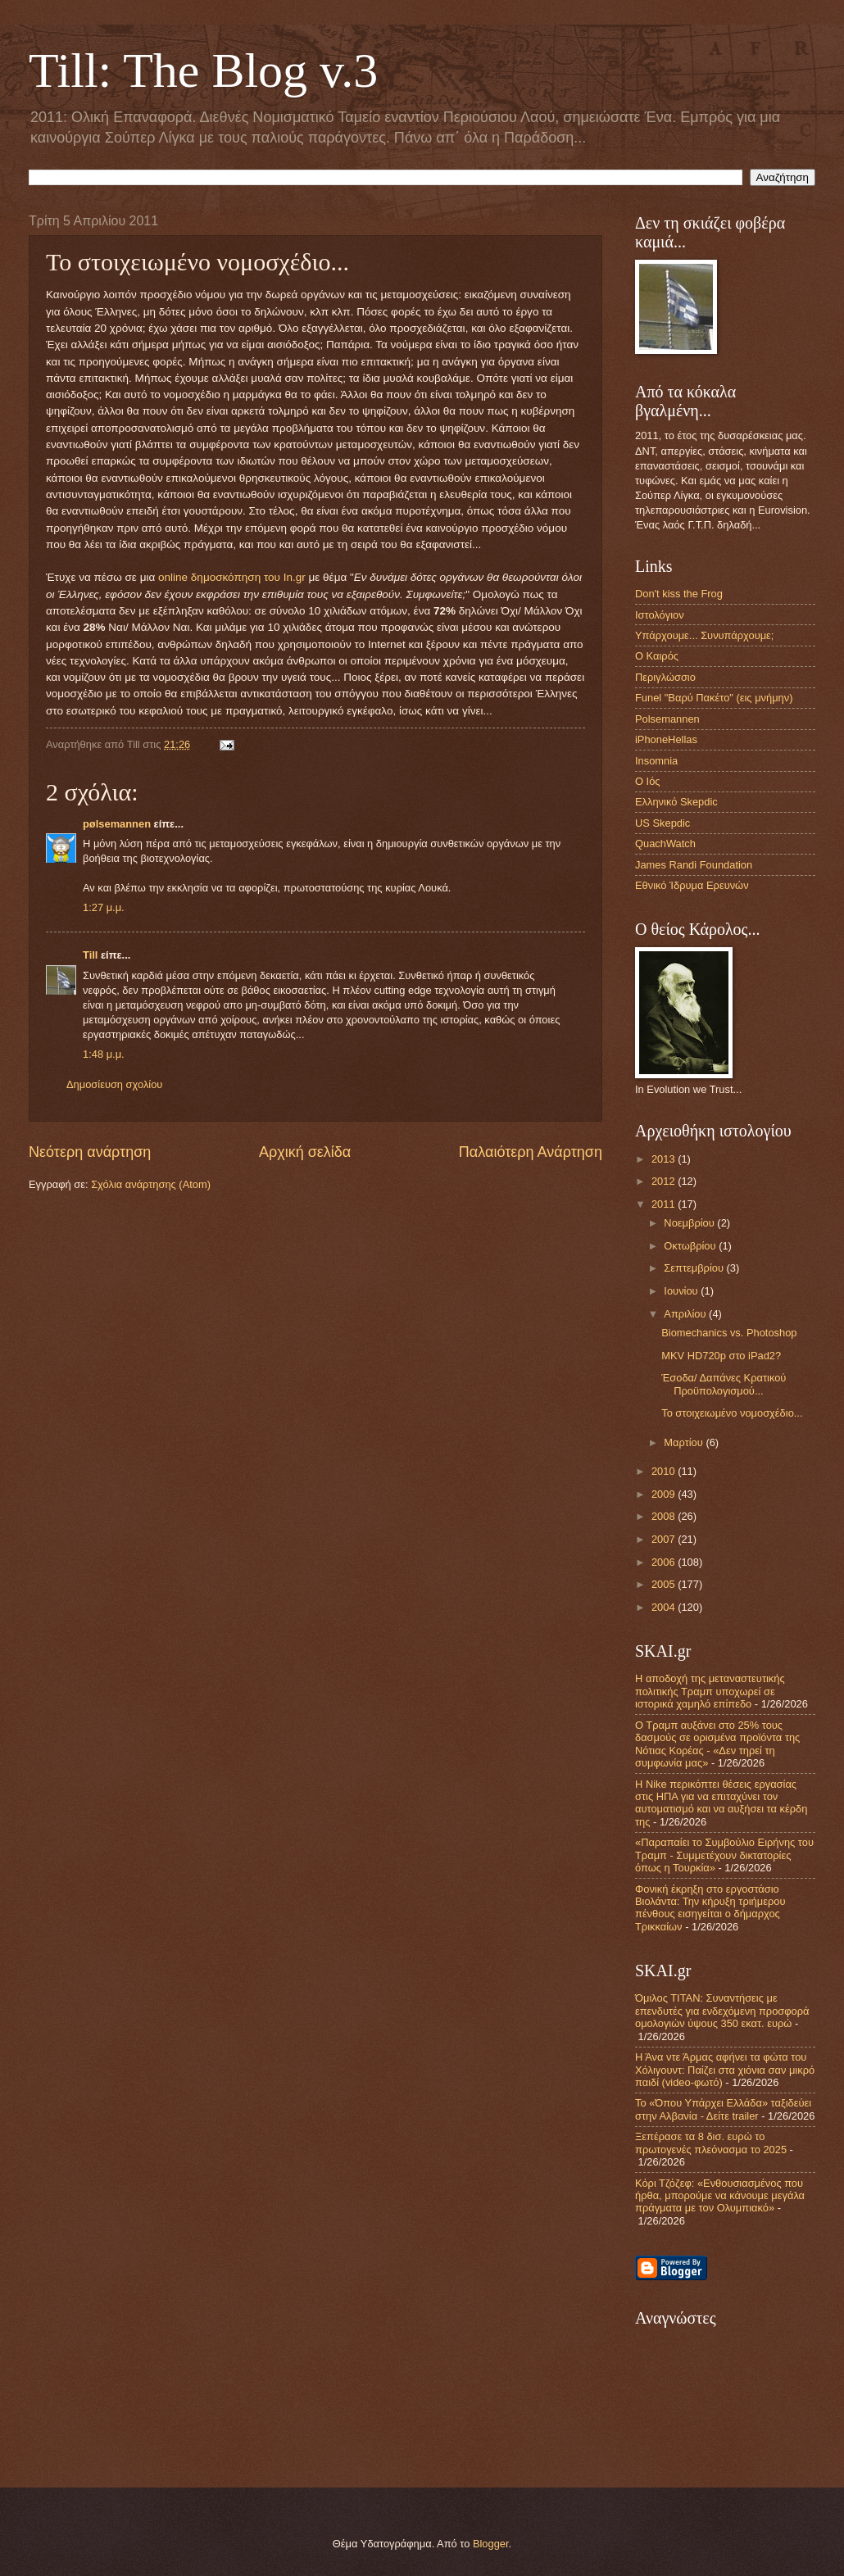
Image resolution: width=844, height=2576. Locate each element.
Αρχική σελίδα (305, 1152)
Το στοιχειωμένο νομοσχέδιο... (731, 1413)
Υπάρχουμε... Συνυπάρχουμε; (704, 635)
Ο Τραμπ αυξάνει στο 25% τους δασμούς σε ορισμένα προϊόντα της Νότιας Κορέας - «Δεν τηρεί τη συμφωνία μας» (717, 1744)
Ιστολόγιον (659, 615)
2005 (664, 1584)
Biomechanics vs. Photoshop (728, 1333)
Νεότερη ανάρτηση (90, 1152)
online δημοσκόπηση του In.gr (232, 577)
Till (90, 955)
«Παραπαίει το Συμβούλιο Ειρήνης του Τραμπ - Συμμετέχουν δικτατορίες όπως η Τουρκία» (724, 1855)
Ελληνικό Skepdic (676, 802)
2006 (664, 1562)
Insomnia (656, 761)
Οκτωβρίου (691, 1246)
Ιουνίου (682, 1291)
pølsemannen (117, 824)
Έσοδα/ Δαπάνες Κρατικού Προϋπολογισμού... (723, 1384)
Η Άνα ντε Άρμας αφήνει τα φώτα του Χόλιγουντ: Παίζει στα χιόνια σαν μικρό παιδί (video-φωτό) (725, 2069)
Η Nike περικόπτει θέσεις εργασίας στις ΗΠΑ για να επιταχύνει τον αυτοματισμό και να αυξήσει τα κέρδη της (721, 1803)
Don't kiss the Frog (679, 593)
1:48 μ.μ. (104, 1054)
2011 (664, 1204)
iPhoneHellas (666, 739)
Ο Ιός (647, 781)
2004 (664, 1607)
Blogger (491, 2543)
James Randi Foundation (693, 865)
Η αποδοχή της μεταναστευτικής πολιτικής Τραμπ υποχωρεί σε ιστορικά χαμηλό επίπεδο (710, 1691)
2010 (664, 1471)
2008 (664, 1516)
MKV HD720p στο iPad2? (721, 1355)
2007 (664, 1539)
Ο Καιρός (656, 656)
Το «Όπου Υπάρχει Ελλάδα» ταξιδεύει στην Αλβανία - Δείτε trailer (723, 2109)
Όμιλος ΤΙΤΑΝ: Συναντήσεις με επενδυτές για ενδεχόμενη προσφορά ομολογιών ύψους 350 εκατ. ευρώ (722, 2011)
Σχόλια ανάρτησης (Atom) (151, 1184)
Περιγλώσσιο (665, 677)
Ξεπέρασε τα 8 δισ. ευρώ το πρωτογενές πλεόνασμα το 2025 (711, 2142)
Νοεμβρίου (690, 1223)
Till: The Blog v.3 (203, 70)
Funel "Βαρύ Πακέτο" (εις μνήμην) (713, 698)
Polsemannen (667, 719)
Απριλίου (686, 1314)
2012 (664, 1181)
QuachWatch (665, 843)
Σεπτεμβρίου (695, 1268)
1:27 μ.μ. (104, 907)
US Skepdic (662, 823)
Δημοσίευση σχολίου (114, 1084)
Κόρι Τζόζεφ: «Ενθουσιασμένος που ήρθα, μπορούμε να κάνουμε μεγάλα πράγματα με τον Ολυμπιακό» (720, 2196)
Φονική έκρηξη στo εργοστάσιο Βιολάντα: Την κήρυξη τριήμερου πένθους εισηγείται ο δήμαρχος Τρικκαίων (710, 1908)
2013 (664, 1159)
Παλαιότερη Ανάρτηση (530, 1152)
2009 (664, 1494)
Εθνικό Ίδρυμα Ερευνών (692, 885)
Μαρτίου (685, 1442)
